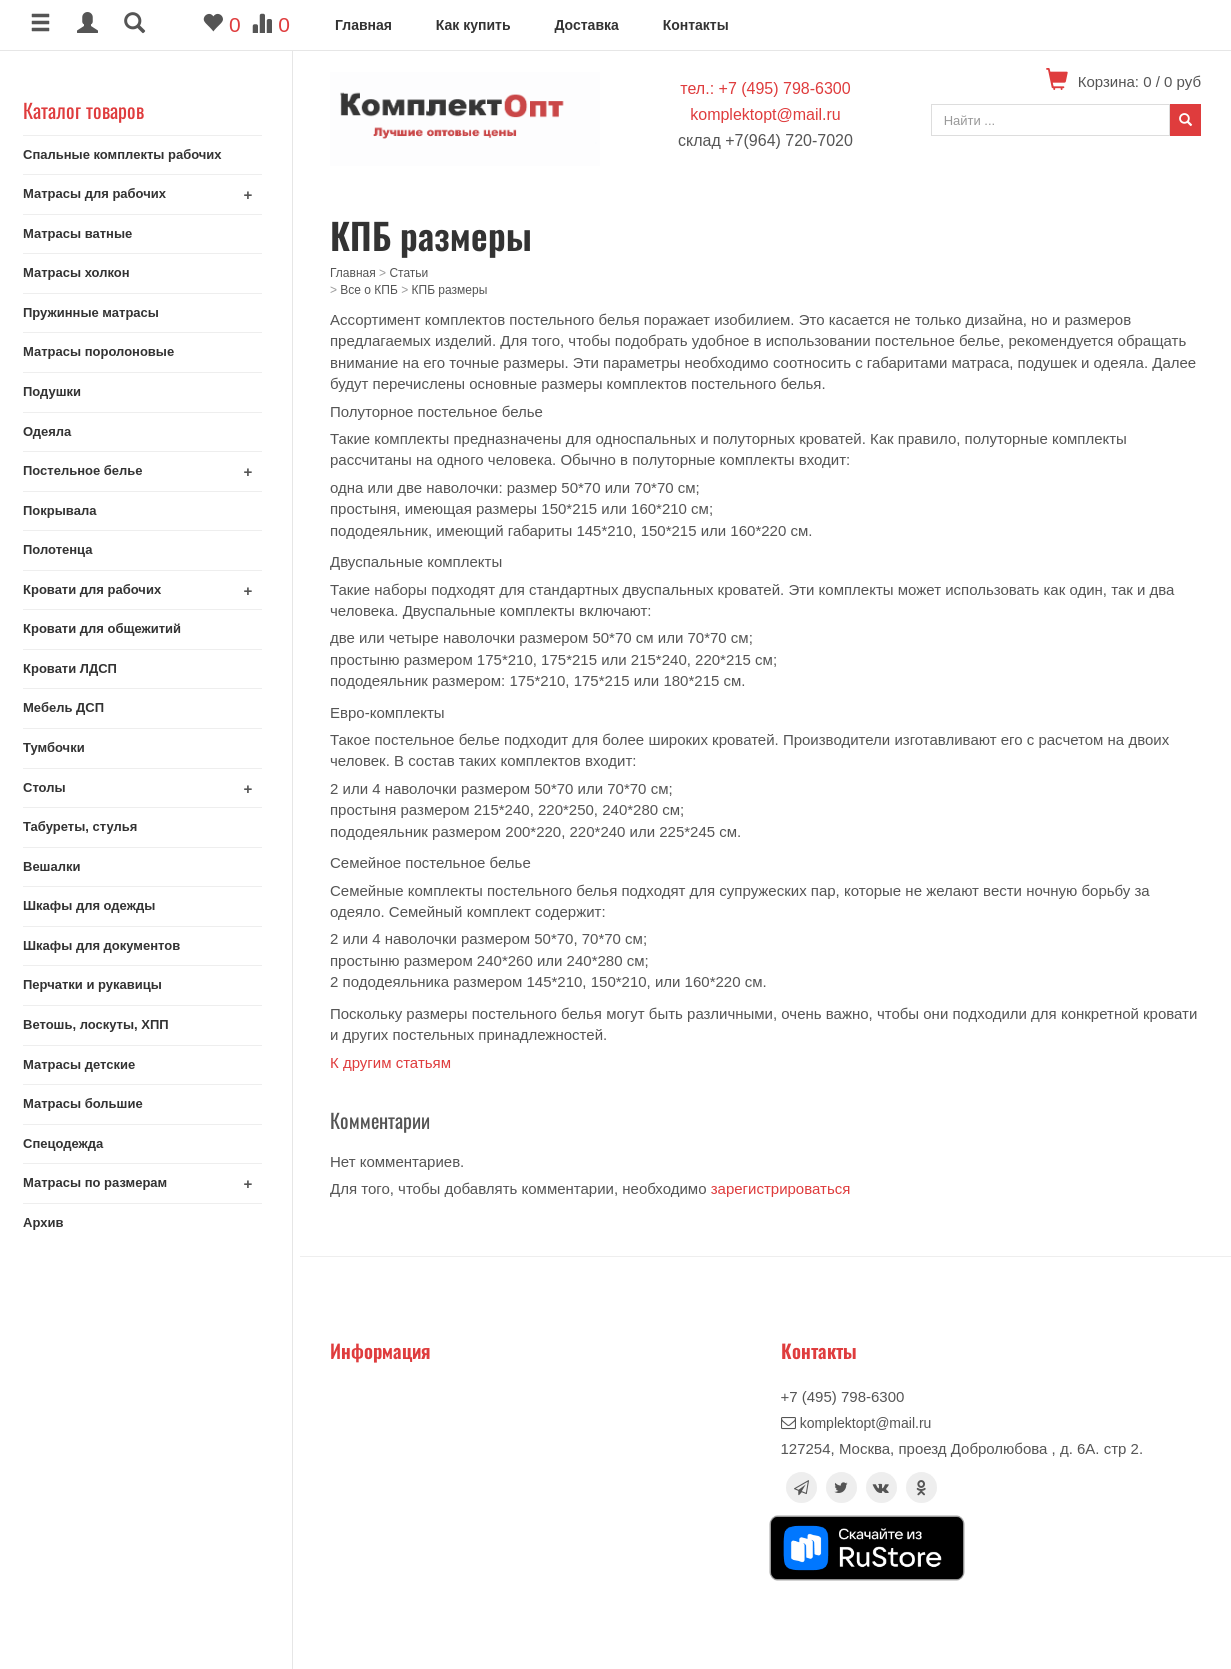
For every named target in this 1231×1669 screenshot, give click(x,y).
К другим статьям (390, 1062)
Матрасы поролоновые (105, 351)
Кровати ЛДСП (77, 668)
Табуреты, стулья (87, 826)
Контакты (696, 25)
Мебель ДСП (70, 707)
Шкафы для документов (108, 945)
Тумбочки (61, 747)
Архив (50, 1222)
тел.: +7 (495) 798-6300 (765, 88)
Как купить (473, 25)
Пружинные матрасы (98, 312)
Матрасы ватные (84, 233)
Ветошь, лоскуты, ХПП (103, 1024)
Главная (363, 25)
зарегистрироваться (781, 1188)
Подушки (59, 391)
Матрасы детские (86, 1064)
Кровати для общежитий (109, 628)
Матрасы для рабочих (101, 193)
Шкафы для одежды (96, 905)
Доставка (586, 25)
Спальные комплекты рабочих (129, 154)
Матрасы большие (90, 1103)
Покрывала (66, 510)
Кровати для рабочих (99, 589)
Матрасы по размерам (102, 1182)
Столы (51, 787)
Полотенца (65, 549)
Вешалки (58, 866)
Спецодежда (70, 1143)
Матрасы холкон (83, 272)
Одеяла (54, 431)
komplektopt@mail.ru (765, 114)
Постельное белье (90, 470)
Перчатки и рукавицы (99, 984)
